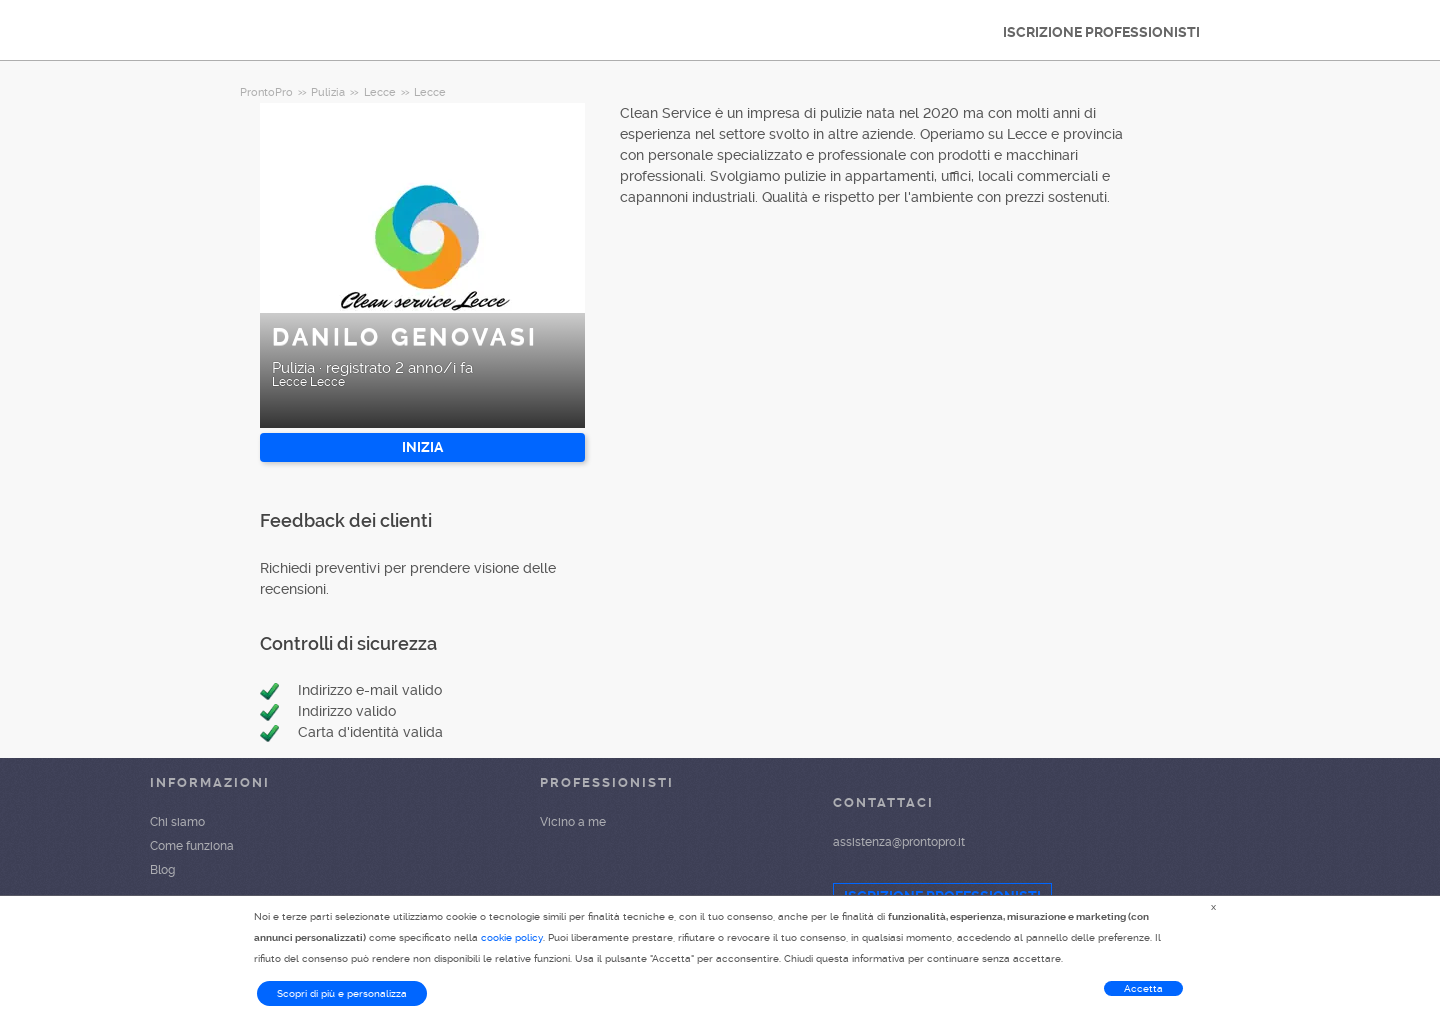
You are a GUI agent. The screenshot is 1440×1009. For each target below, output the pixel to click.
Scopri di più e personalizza (342, 993)
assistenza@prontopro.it (899, 842)
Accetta (1143, 988)
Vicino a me (573, 822)
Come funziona (192, 846)
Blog (162, 870)
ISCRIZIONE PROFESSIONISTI (1101, 32)
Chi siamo (177, 822)
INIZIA (422, 447)
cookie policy (512, 937)
